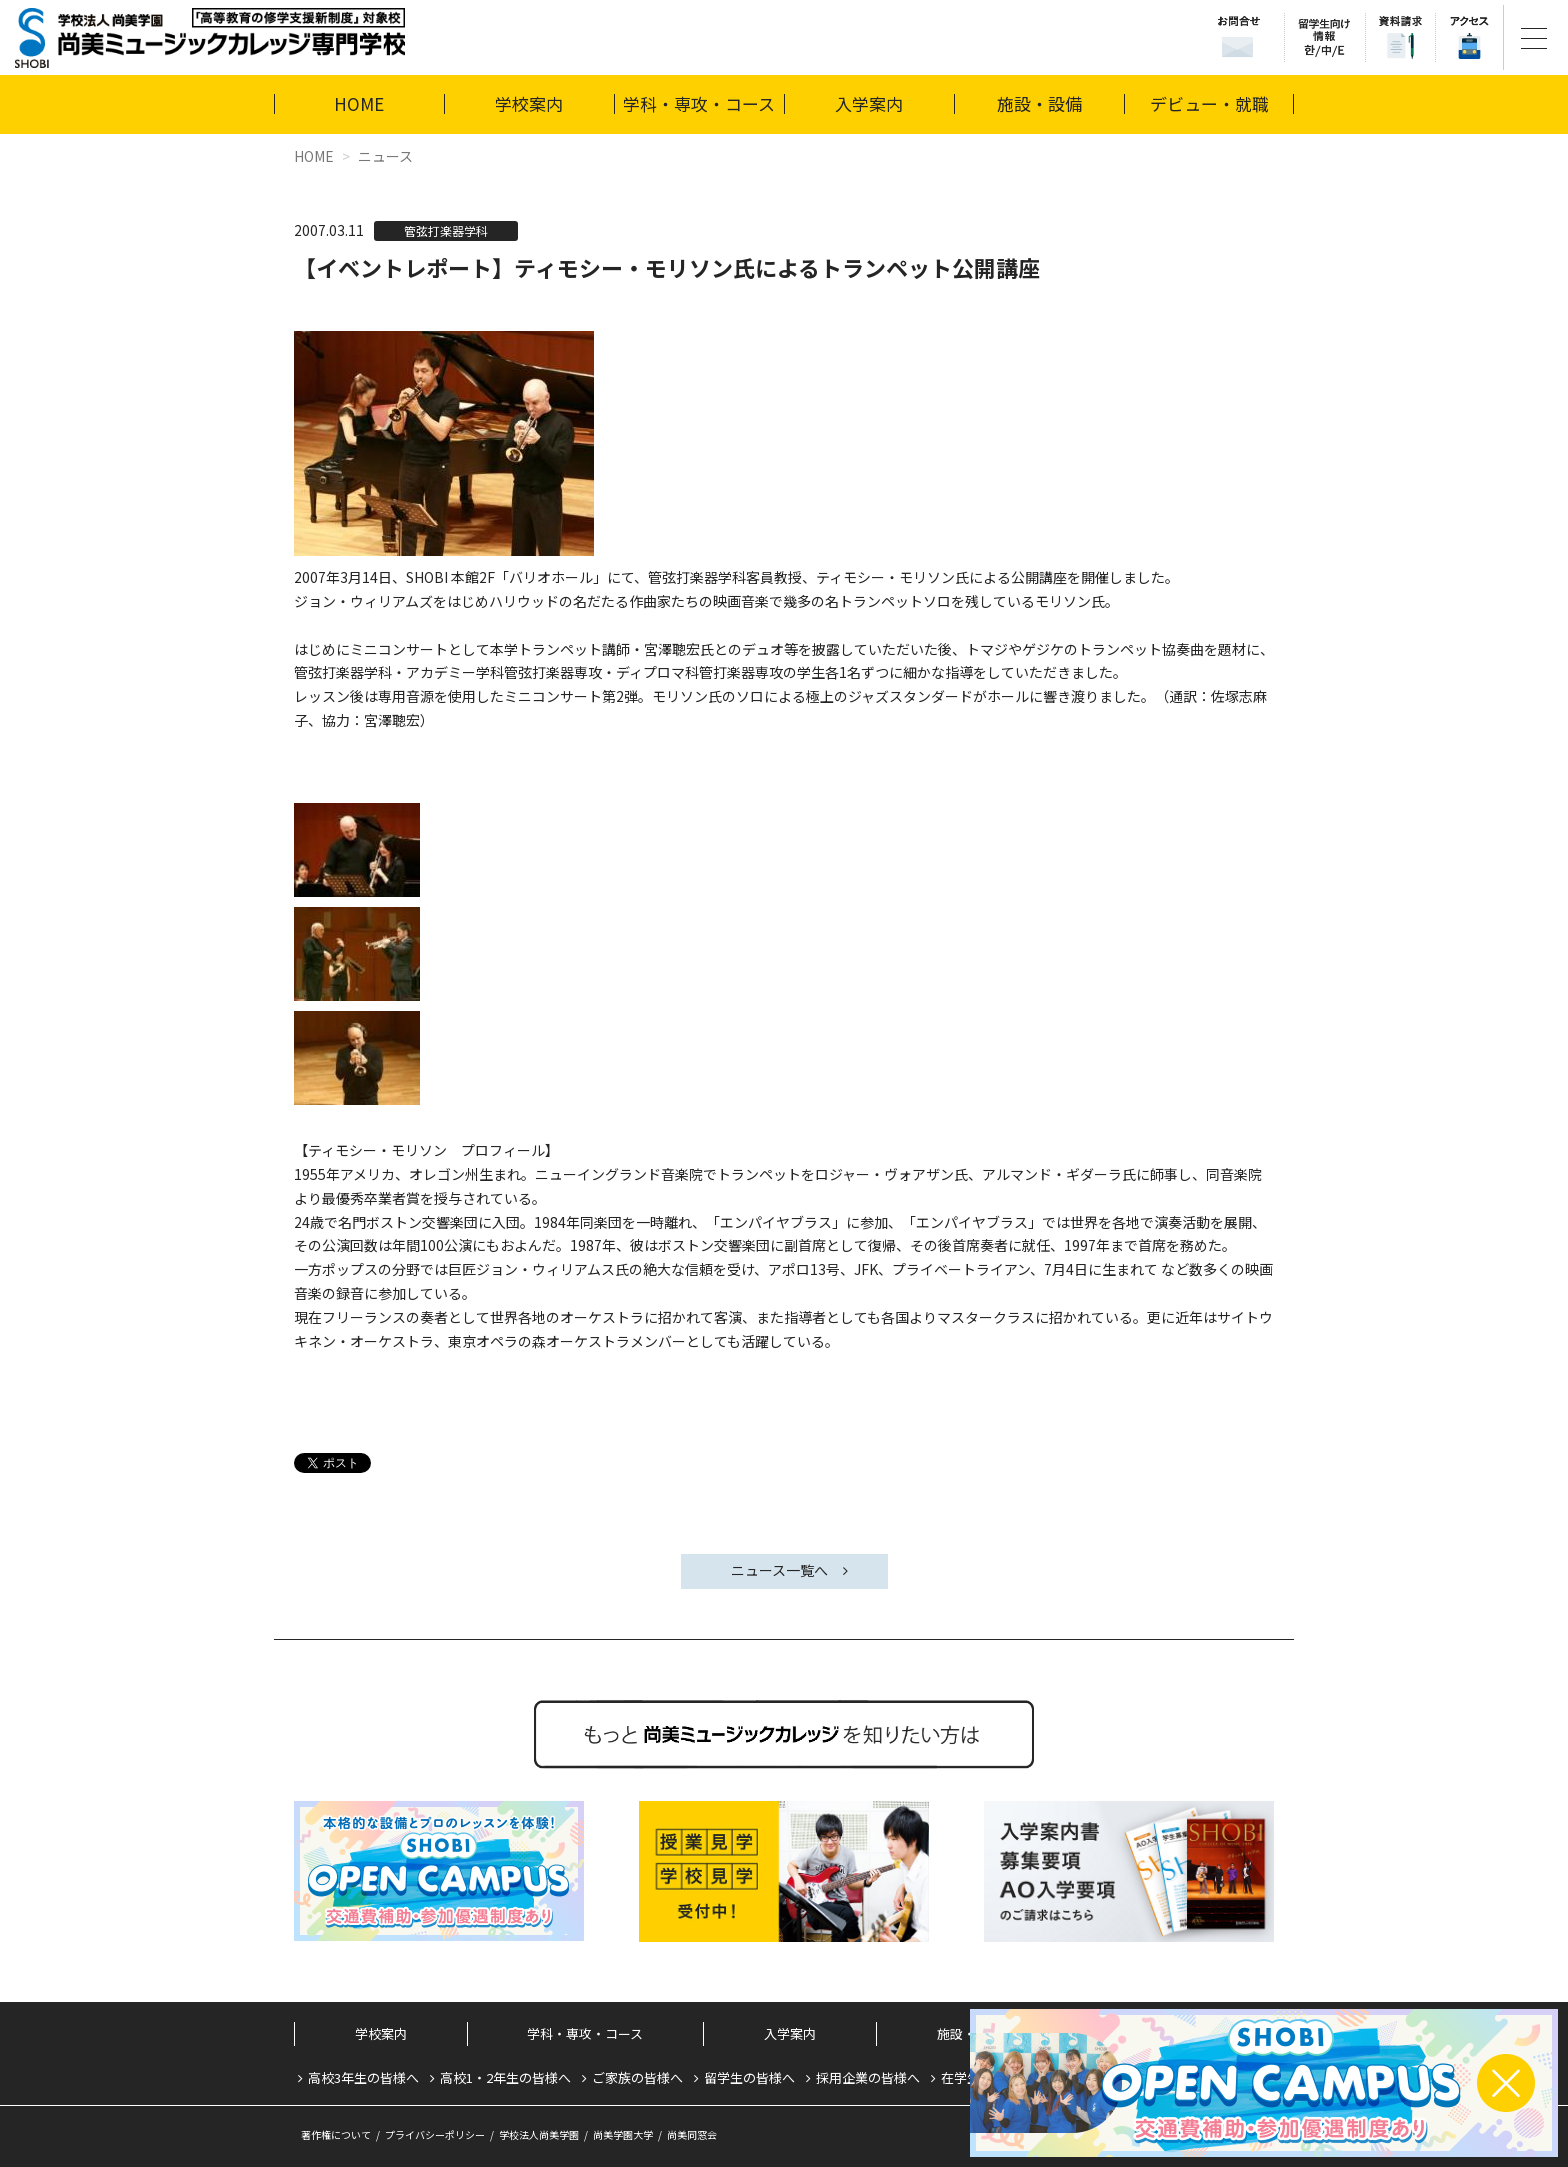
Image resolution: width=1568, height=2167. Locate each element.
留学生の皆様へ (749, 2077)
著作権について (336, 2134)
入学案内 (869, 103)
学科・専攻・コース (699, 103)
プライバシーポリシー (435, 2134)
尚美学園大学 (623, 2134)
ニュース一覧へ (779, 1570)
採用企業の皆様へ (868, 2077)
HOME (359, 103)
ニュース (385, 156)
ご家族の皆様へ (637, 2077)
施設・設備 (1039, 103)
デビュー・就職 (1209, 103)
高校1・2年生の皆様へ (505, 2077)
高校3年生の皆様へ (363, 2077)
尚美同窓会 (692, 2134)
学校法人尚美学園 (539, 2134)
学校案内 (529, 103)
